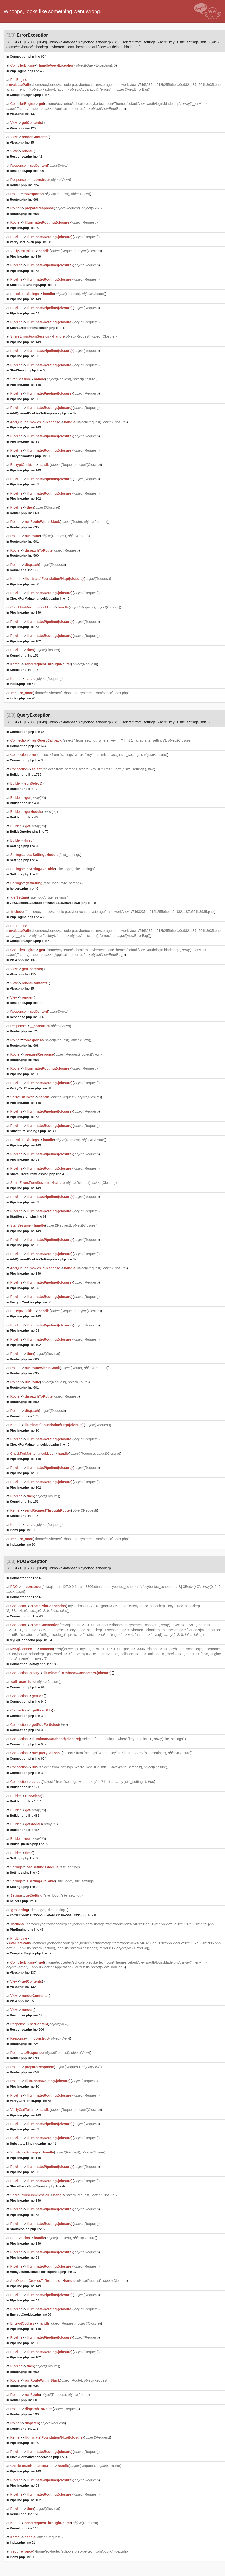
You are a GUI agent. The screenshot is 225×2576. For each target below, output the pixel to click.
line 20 (22, 698)
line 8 (53, 903)
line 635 (24, 527)
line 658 (24, 214)
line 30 (24, 228)
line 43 (27, 917)
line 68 (30, 242)
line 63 (28, 370)
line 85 (22, 142)
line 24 (31, 1640)
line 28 (25, 874)
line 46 (39, 598)
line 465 (25, 817)
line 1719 (25, 774)
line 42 (26, 156)
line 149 (25, 256)
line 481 (25, 803)
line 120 (23, 128)
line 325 (28, 1730)
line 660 (24, 513)
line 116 (24, 670)
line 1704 (25, 789)
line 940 (28, 1701)
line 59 (30, 95)
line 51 (22, 684)
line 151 (24, 655)
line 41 (33, 285)
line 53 (24, 271)
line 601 (24, 541)
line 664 (28, 56)
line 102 (25, 498)
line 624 (28, 746)
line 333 (28, 760)
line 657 (28, 1744)
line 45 (27, 71)
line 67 (26, 1578)
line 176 (24, 570)
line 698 (24, 199)
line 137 (23, 114)
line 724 (24, 185)
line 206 (27, 171)
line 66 (30, 456)
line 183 (34, 1664)
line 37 (43, 413)
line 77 (29, 831)
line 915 (28, 1687)
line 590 (24, 555)
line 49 (38, 328)
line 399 (28, 1716)
